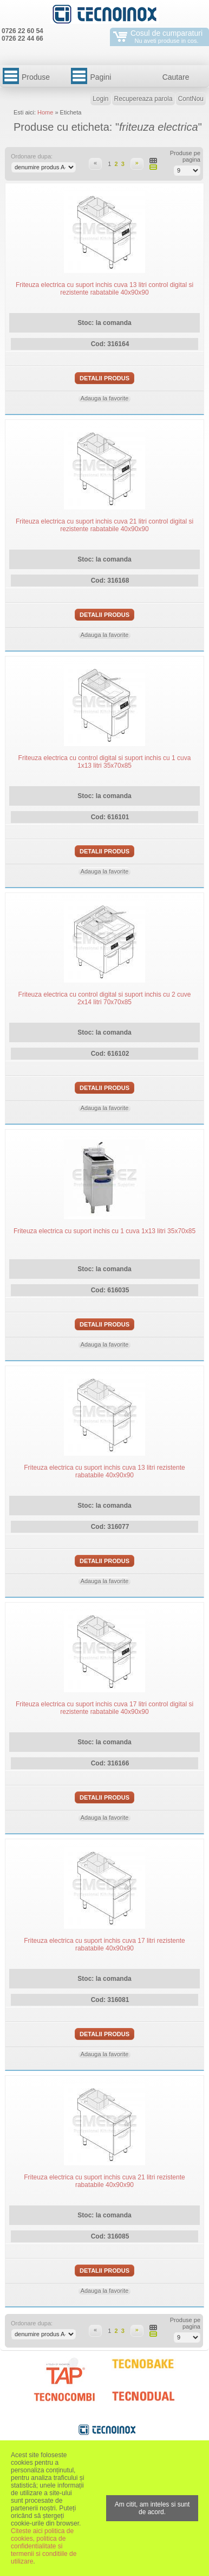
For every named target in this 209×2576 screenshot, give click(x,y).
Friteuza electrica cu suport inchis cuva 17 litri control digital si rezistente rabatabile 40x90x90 (104, 1708)
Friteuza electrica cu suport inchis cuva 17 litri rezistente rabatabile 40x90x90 (104, 1944)
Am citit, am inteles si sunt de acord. (152, 2508)
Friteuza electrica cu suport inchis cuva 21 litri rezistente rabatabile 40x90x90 (104, 2181)
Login (100, 99)
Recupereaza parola (143, 99)
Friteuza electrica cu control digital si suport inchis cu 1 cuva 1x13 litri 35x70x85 (104, 761)
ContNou (191, 99)
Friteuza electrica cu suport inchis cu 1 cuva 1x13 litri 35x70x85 (104, 1231)
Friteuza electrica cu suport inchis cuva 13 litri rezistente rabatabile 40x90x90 (104, 1471)
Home (45, 112)
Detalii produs (104, 378)
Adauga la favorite (105, 398)
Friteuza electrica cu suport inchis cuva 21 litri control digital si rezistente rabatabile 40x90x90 (104, 525)
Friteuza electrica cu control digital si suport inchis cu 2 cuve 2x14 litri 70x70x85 (104, 998)
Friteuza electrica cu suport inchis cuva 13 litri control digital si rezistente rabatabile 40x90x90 (104, 288)
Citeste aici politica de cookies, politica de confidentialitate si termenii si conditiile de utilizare (43, 2546)
